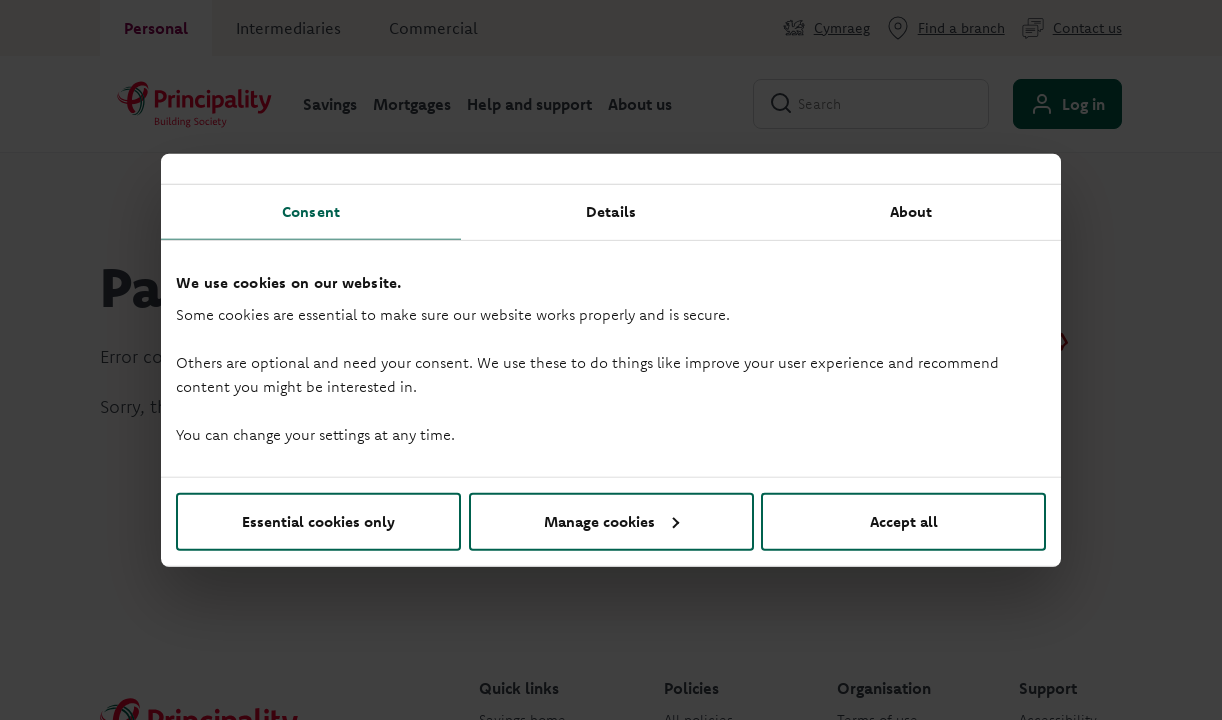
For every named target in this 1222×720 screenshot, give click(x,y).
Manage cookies (611, 520)
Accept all (904, 520)
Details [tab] (611, 211)
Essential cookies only (318, 520)
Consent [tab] (311, 211)
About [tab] (911, 211)
